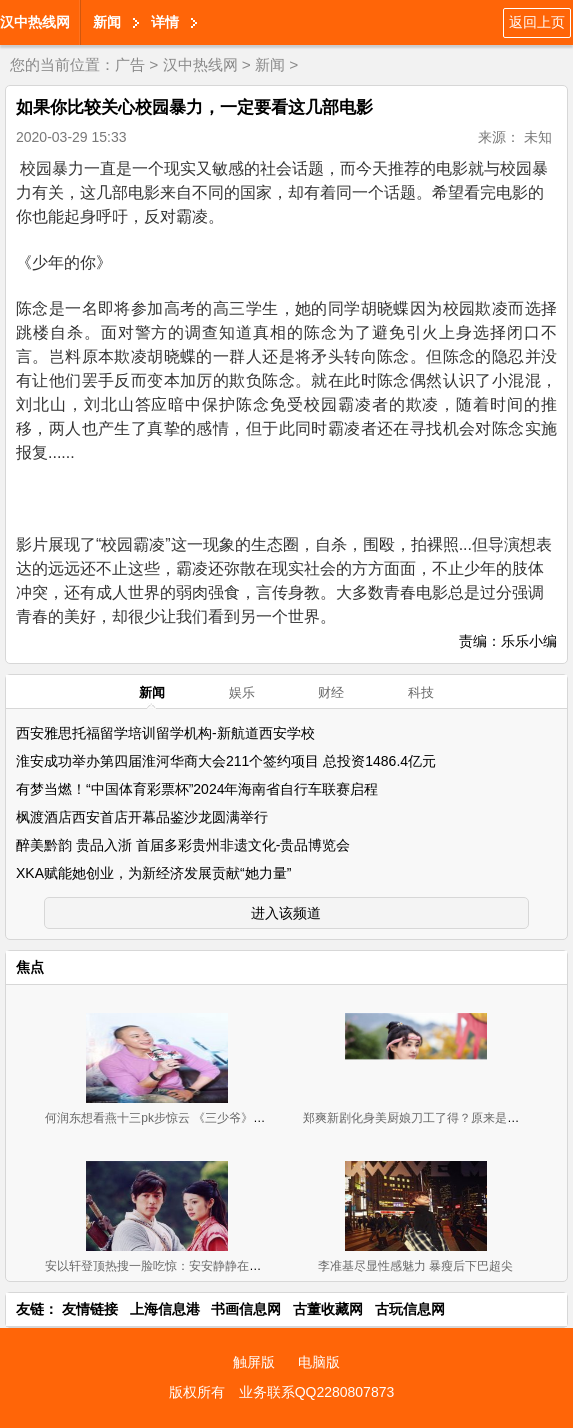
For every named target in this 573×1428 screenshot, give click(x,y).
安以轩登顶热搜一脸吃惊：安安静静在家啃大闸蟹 (177, 1266)
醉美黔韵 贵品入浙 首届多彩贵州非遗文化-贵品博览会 (183, 845)
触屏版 (254, 1362)
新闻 (107, 22)
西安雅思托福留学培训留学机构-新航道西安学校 (165, 733)
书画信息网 (246, 1309)
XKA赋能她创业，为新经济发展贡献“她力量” (153, 873)
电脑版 (319, 1362)
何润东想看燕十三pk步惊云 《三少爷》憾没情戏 (173, 1118)
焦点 (30, 967)
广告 (130, 64)
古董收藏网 (328, 1309)
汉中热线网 (35, 22)
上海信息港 (165, 1309)
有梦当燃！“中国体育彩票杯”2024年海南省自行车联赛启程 (197, 789)
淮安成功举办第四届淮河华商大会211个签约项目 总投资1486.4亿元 (226, 761)
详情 (165, 22)
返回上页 (537, 22)
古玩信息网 (410, 1309)
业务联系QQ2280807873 (317, 1392)
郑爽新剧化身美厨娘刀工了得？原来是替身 (417, 1118)
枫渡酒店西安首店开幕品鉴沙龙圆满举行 (142, 817)
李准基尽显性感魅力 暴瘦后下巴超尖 (415, 1266)
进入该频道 (286, 913)
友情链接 (90, 1309)
